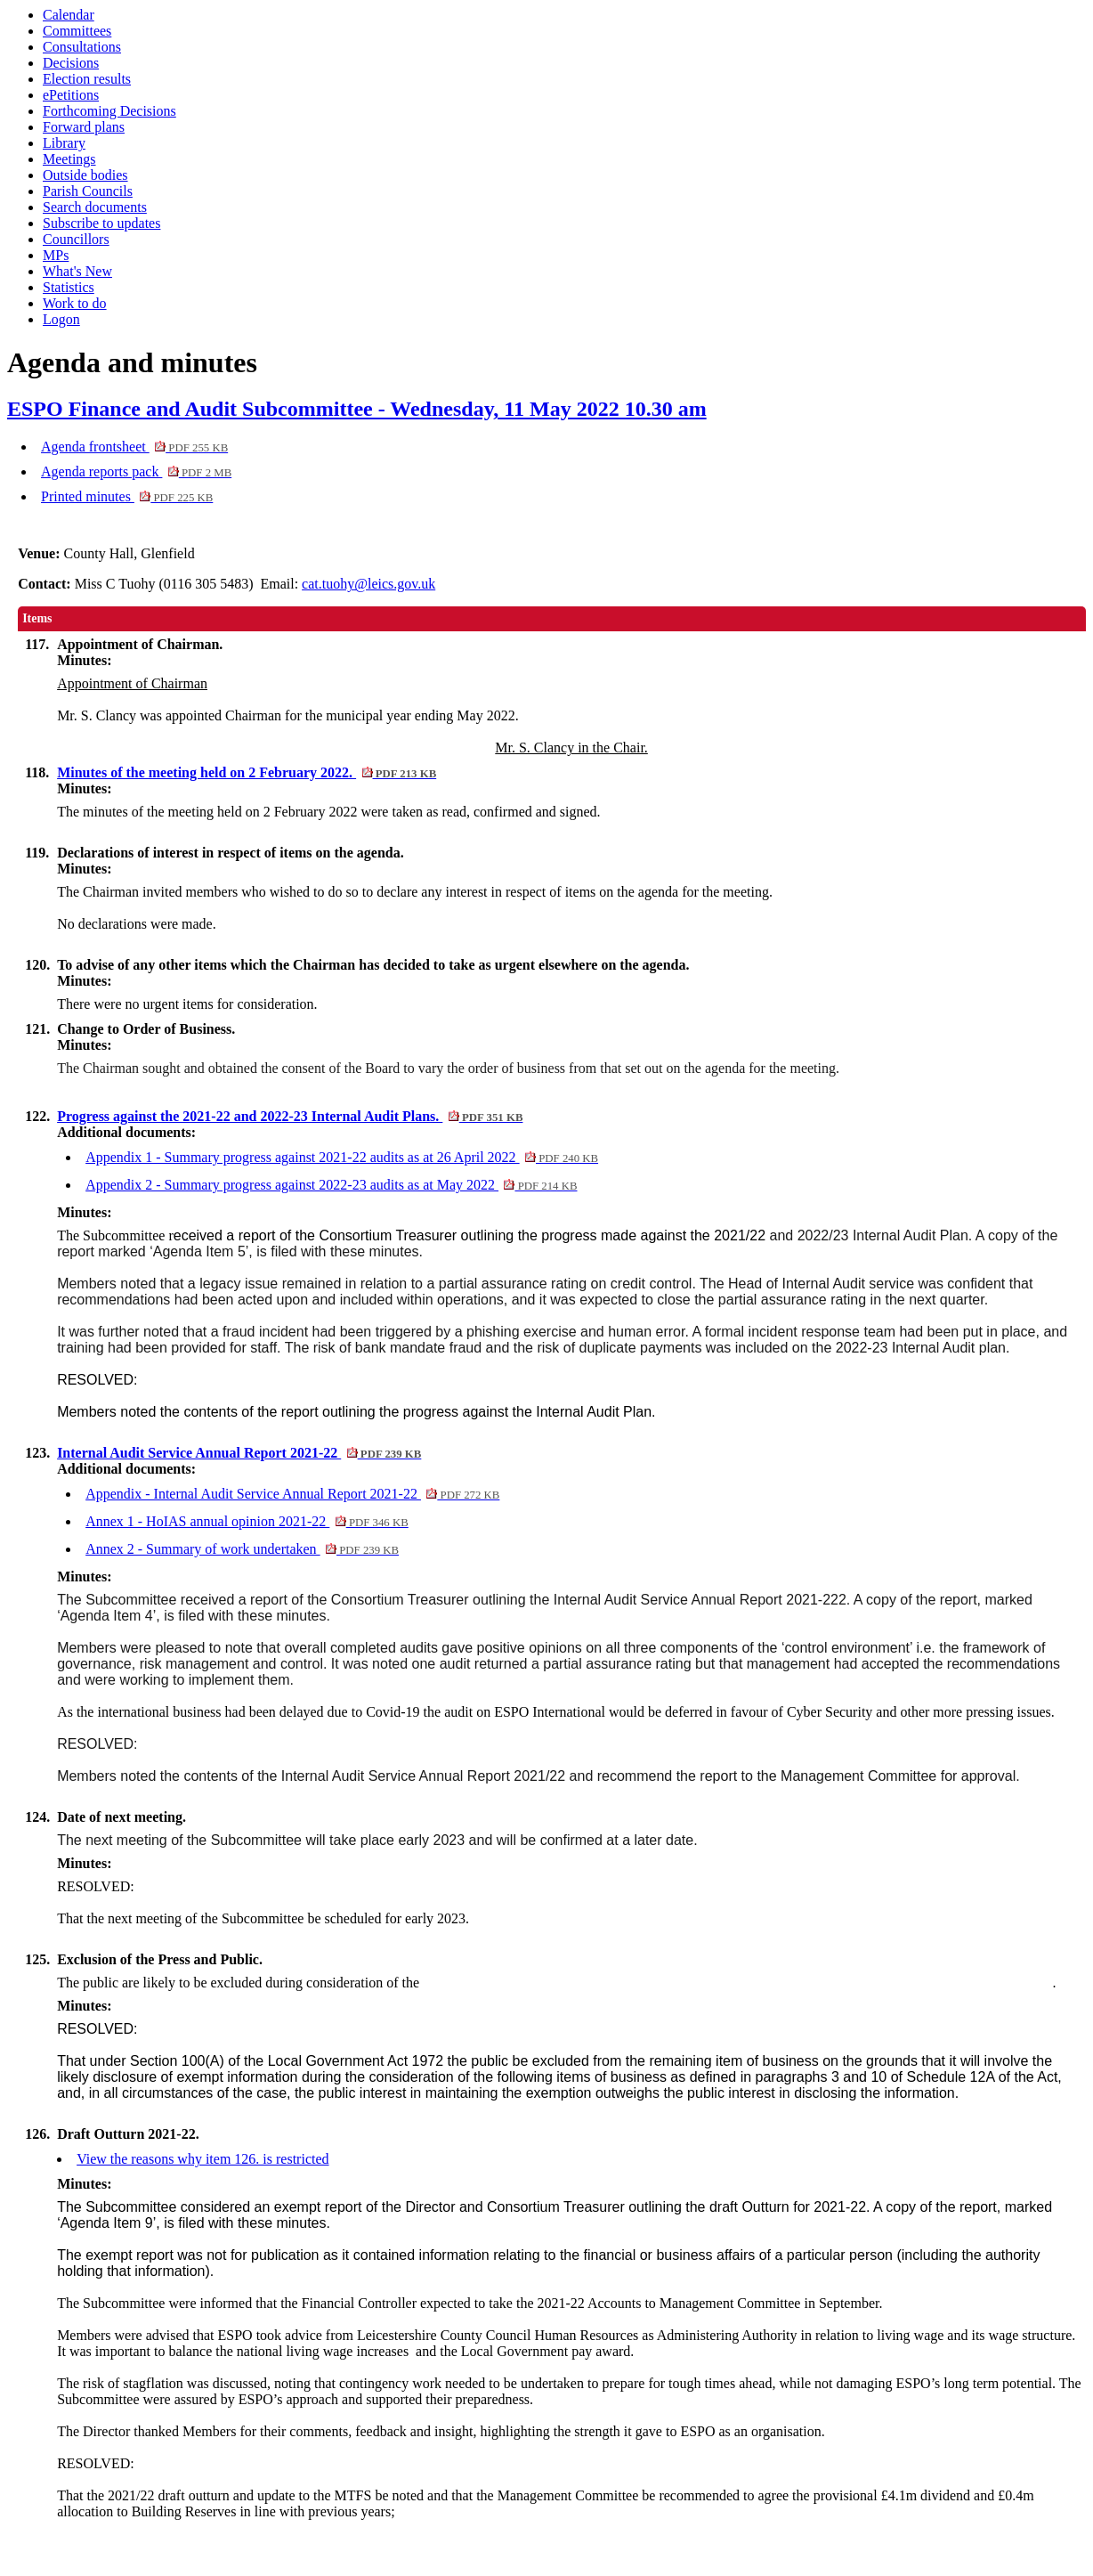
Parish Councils (88, 191)
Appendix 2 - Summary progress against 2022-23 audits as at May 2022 (331, 1184)
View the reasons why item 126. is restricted (202, 2158)
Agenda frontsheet (134, 446)
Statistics (68, 287)
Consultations (82, 46)
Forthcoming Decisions (109, 110)
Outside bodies (85, 175)
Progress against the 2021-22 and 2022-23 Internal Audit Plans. (289, 1116)
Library (64, 142)
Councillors (76, 239)
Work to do (75, 303)
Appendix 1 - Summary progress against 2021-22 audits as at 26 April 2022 (341, 1157)
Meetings (69, 159)
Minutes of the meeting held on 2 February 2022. (246, 772)
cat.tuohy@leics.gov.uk (368, 583)
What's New (77, 271)
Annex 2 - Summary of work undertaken (242, 1548)
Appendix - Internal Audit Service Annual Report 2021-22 (292, 1493)
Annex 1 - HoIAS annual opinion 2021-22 (247, 1521)
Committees (77, 30)
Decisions (71, 62)
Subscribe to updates (101, 223)
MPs (56, 255)
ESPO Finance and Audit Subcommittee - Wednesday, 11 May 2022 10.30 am (357, 408)
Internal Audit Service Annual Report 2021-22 (239, 1452)
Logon (61, 319)
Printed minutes (127, 496)
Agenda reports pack (136, 471)
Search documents (95, 207)
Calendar (68, 14)
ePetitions (71, 94)
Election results (87, 78)
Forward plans (84, 126)
